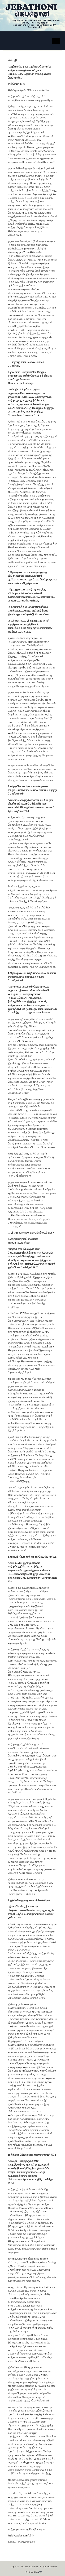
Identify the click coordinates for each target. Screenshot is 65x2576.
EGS (40, 2572)
